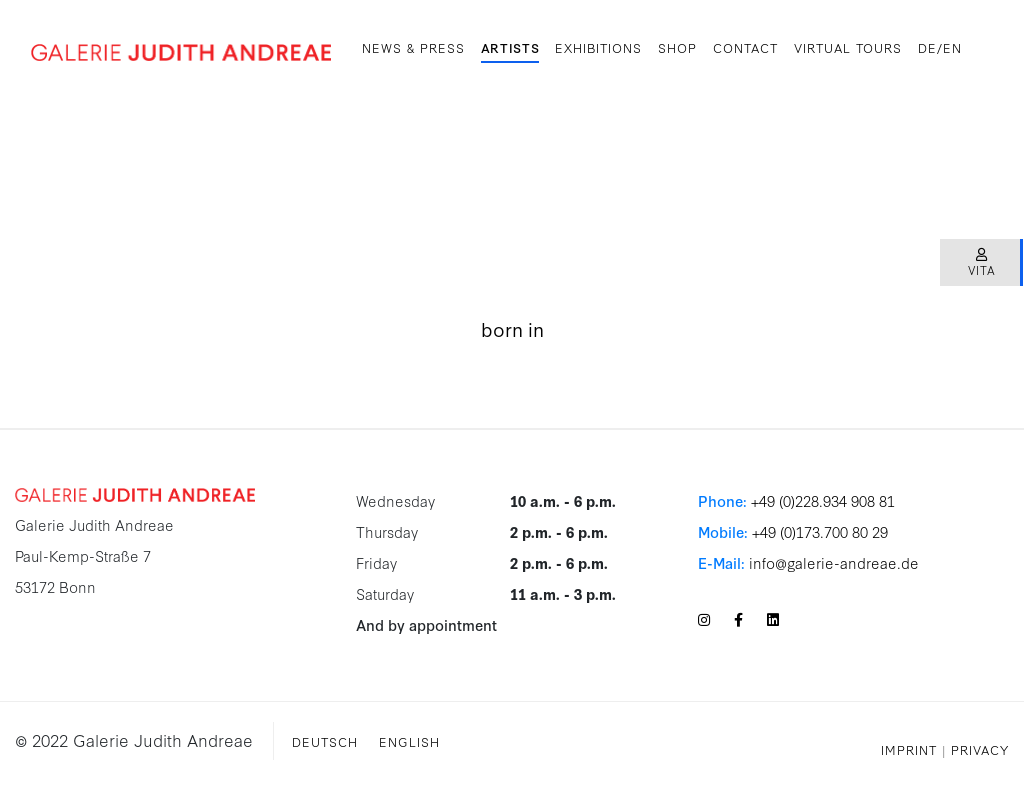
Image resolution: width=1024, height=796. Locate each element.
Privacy (980, 749)
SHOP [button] (677, 47)
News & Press (413, 47)
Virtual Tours (848, 47)
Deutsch (325, 741)
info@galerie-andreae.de (834, 562)
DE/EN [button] (940, 47)
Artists (510, 47)
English (409, 741)
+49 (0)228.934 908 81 (823, 500)
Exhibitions (598, 47)
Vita (982, 263)
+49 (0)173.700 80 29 (820, 531)
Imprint (909, 749)
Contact (745, 47)
